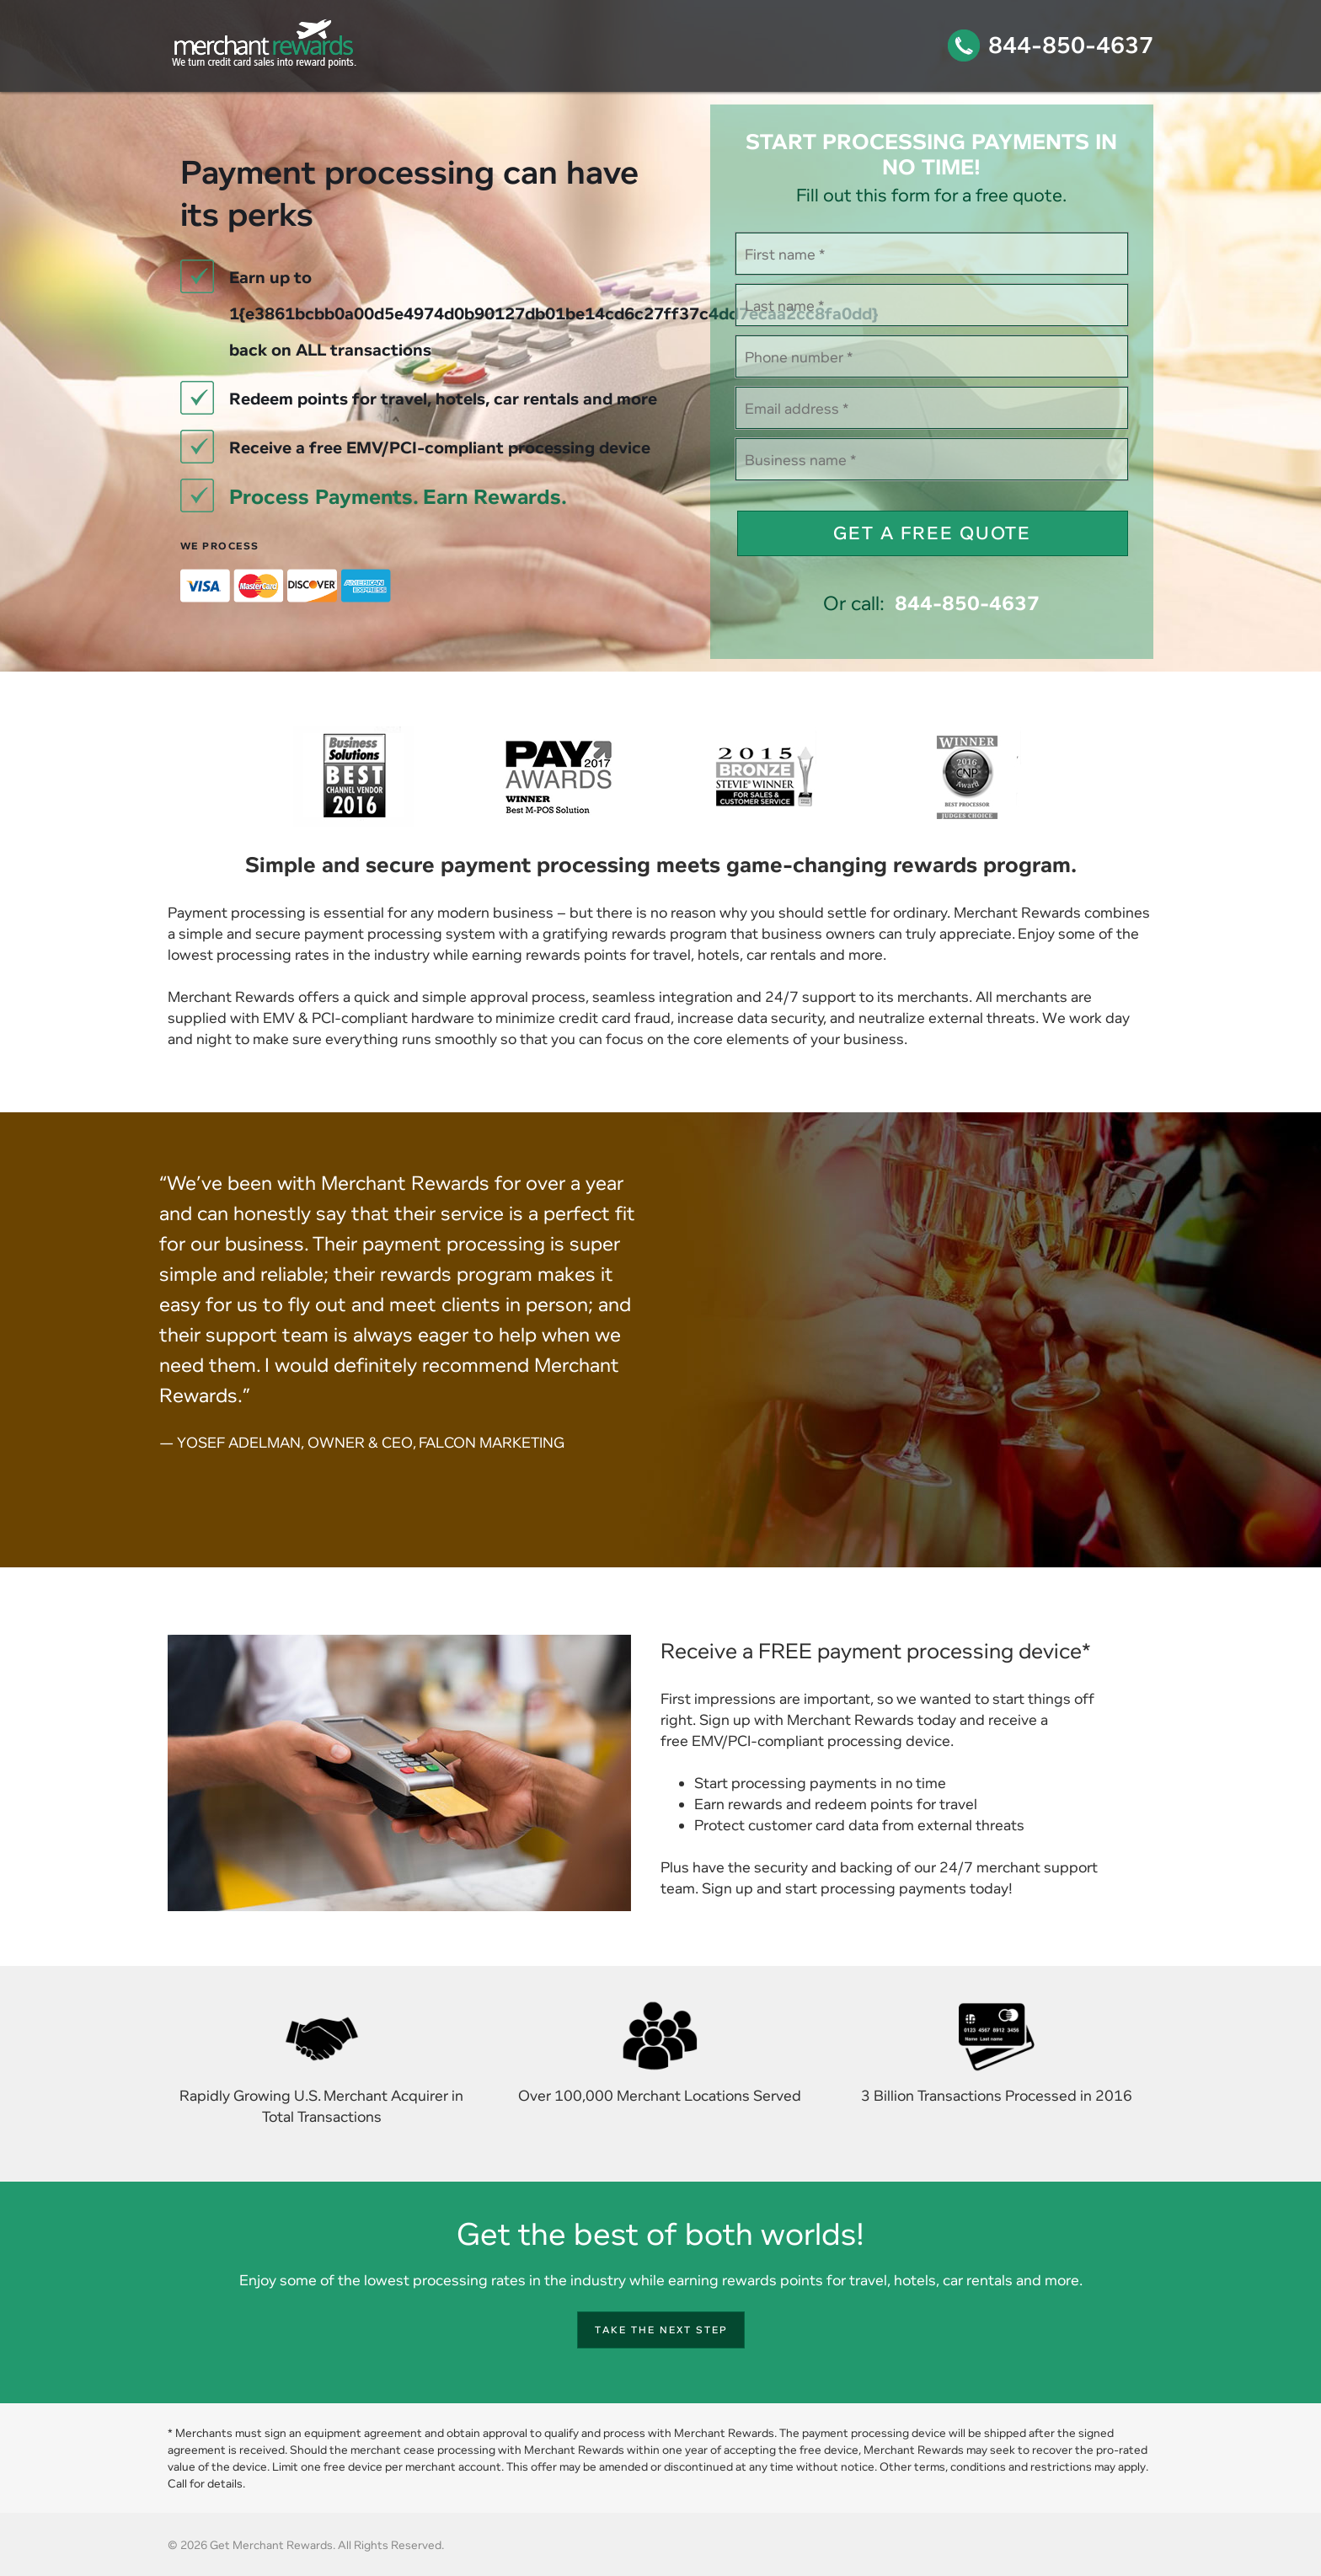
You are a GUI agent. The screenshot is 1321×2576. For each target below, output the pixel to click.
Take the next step (661, 2330)
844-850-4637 (1070, 44)
